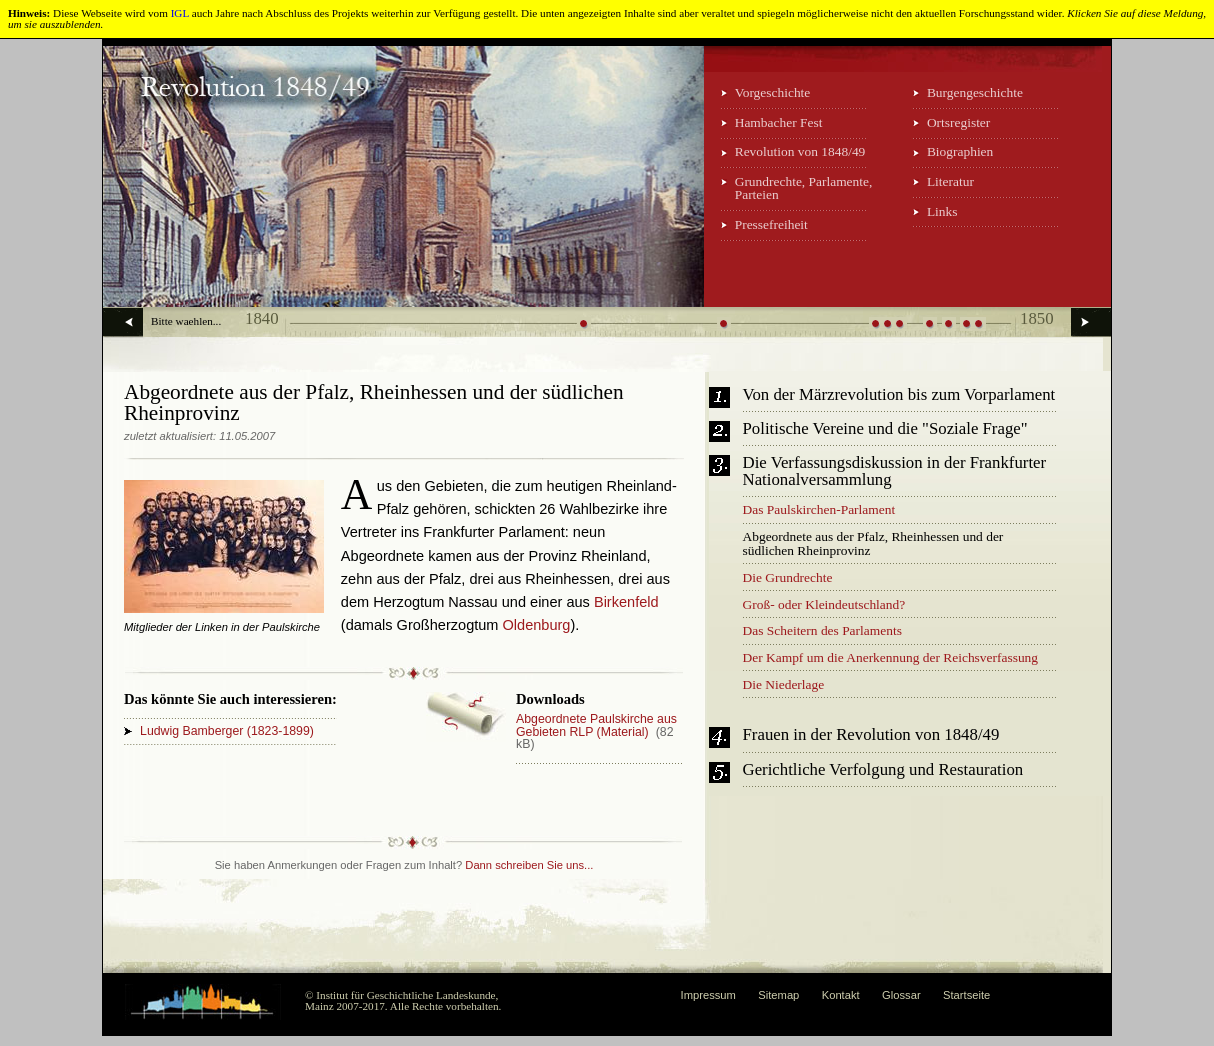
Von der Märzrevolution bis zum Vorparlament (899, 395)
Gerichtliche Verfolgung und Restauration (883, 770)
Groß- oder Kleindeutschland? (824, 604)
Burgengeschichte (975, 92)
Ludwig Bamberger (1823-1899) (227, 731)
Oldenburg (537, 625)
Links (942, 211)
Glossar (901, 995)
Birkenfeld (626, 602)
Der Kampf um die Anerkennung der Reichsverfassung (891, 657)
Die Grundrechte (788, 577)
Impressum (708, 995)
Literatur (950, 181)
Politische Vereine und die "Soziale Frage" (885, 429)
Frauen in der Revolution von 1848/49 (871, 735)
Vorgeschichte (773, 92)
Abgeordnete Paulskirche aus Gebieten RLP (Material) (596, 725)
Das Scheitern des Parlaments (822, 630)
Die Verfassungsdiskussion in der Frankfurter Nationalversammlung (895, 472)
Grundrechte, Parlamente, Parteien (804, 188)
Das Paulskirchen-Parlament (819, 509)
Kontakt (841, 995)
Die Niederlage (784, 684)
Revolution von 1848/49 (800, 151)
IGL (180, 13)
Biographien (960, 151)
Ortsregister (958, 122)
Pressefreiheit (771, 224)
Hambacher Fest (779, 122)
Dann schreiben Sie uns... (529, 865)
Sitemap (778, 995)
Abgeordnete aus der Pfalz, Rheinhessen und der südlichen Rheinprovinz (873, 543)
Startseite (966, 995)
